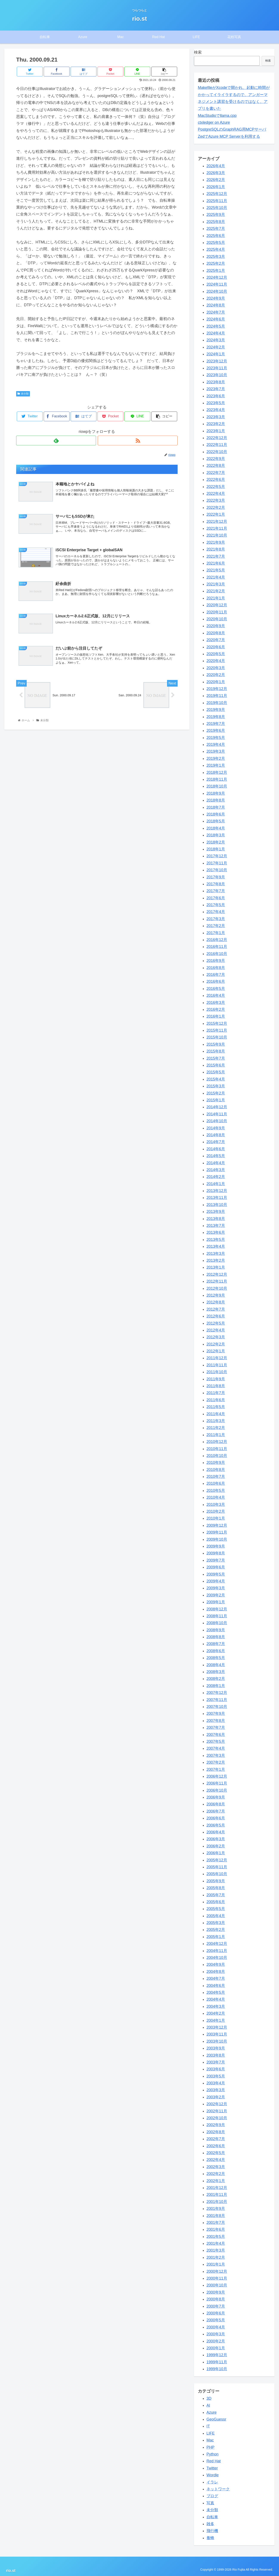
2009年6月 (215, 1567)
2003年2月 (215, 2097)
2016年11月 (216, 946)
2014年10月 (216, 1121)
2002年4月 (215, 2160)
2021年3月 (215, 584)
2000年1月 (215, 2348)
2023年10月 (216, 375)
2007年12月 (216, 1692)
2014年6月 (215, 1149)
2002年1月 (215, 2181)
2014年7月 (215, 1142)
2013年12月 (216, 1191)
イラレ (212, 2482)
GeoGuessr (216, 2419)
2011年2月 (215, 1428)
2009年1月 (215, 1602)
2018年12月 (216, 772)
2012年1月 (215, 1351)
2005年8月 (215, 1888)
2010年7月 (215, 1476)
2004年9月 (215, 1964)
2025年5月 (215, 242)
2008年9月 (215, 1630)
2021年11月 (216, 528)
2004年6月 (215, 1985)
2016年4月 (215, 995)
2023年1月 (215, 431)
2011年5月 (215, 1407)
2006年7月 (215, 1811)
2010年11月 (216, 1449)
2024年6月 (215, 319)
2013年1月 (215, 1267)
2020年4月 (215, 661)
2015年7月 (215, 1058)
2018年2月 (215, 842)
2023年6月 (215, 396)
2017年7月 (215, 891)
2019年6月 (215, 730)
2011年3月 (215, 1421)
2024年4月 (215, 333)
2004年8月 (215, 1971)
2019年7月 (215, 723)
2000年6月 (215, 2313)
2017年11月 (216, 863)
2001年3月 (215, 2250)
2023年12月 (216, 361)
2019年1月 (215, 765)
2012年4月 (215, 1330)
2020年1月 (215, 682)
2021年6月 (215, 563)
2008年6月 (215, 1651)
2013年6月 (215, 1232)
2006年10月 (216, 1790)
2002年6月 (215, 2146)
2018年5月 (215, 821)
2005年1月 (215, 1937)
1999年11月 (216, 2362)
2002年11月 (216, 2111)
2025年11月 (216, 201)
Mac (210, 2440)
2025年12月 (216, 194)
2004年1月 (215, 2020)
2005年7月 (215, 1895)
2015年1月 (215, 1100)
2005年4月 (215, 1916)
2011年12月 (216, 1358)
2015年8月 (215, 1051)
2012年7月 (215, 1309)
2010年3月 (215, 1504)
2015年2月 (215, 1093)
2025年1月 (215, 270)
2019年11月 (216, 696)
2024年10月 (216, 291)
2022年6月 (215, 479)
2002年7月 (215, 2139)
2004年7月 (215, 1978)
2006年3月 (215, 1839)
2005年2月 (215, 1929)
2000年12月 (216, 2271)
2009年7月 (215, 1560)
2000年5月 (215, 2320)
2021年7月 (215, 556)
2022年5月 (215, 487)
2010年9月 (215, 1462)
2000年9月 (215, 2292)
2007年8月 (215, 1720)
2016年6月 (215, 981)
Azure (211, 2412)
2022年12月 (216, 438)
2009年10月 (216, 1539)
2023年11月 (216, 368)
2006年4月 (215, 1832)
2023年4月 (215, 410)
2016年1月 (215, 1016)
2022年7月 (215, 473)
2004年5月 (215, 1992)
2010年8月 (215, 1470)
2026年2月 (215, 180)
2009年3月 (215, 1588)
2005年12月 (216, 1860)
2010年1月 (215, 1518)
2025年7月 (215, 228)
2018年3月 (215, 835)
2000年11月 (216, 2278)
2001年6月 (215, 2229)
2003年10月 (216, 2041)
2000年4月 (215, 2327)
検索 (198, 52)
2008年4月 (215, 1665)
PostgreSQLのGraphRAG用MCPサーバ (232, 129)
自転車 (212, 2517)
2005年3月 (215, 1923)
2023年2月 (215, 424)
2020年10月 (216, 619)
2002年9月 (215, 2125)
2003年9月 (215, 2048)
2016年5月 (215, 988)
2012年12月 (216, 1274)
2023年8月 (215, 382)
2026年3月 (215, 173)
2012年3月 (215, 1337)
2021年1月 (215, 598)
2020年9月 (215, 626)
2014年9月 (215, 1128)
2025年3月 (215, 256)
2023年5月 (215, 403)
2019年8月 (215, 717)
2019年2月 (215, 758)
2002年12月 (216, 2104)
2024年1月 (215, 354)
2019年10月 (216, 703)
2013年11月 (216, 1197)
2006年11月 (216, 1783)
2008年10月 (216, 1623)
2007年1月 (215, 1769)
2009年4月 (215, 1581)
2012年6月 (215, 1316)
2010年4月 (215, 1497)
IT (208, 2426)
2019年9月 (215, 709)
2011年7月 (215, 1393)
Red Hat (213, 2461)
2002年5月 (215, 2153)
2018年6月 (215, 814)
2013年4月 (215, 1246)
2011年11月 (216, 1365)
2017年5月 (215, 905)
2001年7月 (215, 2222)
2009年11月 (216, 1532)
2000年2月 (215, 2341)
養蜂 (210, 2538)
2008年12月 (216, 1609)
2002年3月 (215, 2167)
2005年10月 (216, 1874)
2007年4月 (215, 1748)
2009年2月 (215, 1595)
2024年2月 (215, 347)
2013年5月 (215, 1239)
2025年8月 (215, 222)
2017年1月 (215, 933)
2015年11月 (216, 1030)
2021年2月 (215, 591)
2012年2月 (215, 1344)
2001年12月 (216, 2188)
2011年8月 (215, 1386)
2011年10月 (216, 1372)
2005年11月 (216, 1867)
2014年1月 (215, 1184)
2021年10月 (216, 535)
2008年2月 (215, 1679)
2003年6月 (215, 2069)
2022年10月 (216, 452)
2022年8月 (215, 465)
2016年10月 (216, 954)
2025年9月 (215, 214)
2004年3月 (215, 2006)
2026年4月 (215, 166)
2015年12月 (216, 1023)
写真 (210, 2503)
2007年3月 (215, 1755)
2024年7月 (215, 312)
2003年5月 (215, 2076)
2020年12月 (216, 605)
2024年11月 (216, 284)
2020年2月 (215, 675)
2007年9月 (215, 1713)
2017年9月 (215, 877)
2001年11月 (216, 2194)
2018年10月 (216, 786)
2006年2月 (215, 1846)
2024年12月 (216, 277)
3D (208, 2398)
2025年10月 (216, 208)
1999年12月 (216, 2355)
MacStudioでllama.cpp (217, 115)
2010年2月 (215, 1511)
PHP (210, 2447)
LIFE (210, 2433)
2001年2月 (215, 2257)
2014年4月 (215, 1163)
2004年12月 (216, 1943)
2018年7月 (215, 807)
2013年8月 (215, 1219)
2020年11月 (216, 612)
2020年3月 (215, 668)
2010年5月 (215, 1490)
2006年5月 (215, 1825)
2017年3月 (215, 919)
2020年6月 (215, 647)
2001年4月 (215, 2243)
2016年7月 (215, 974)
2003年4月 (215, 2083)
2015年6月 (215, 1065)
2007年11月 (216, 1700)
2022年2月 (215, 507)
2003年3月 (215, 2090)
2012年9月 (215, 1295)
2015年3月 (215, 1086)
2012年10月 (216, 1288)
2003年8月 (215, 2055)
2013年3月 (215, 1253)
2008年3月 (215, 1672)
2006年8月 (215, 1804)
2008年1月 (215, 1686)
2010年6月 (215, 1483)
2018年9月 (215, 793)
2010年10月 (216, 1456)
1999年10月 (216, 2369)
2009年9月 (215, 1546)
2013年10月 (216, 1205)
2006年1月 (215, 1853)
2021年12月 (216, 521)
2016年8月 (215, 968)
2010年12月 (216, 1442)
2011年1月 (215, 1435)
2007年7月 (215, 1727)
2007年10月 (216, 1706)
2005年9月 (215, 1881)
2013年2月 (215, 1260)
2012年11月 (216, 1281)
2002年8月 (215, 2132)
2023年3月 (215, 417)
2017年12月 (216, 856)
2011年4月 (215, 1414)
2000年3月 (215, 2334)
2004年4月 (215, 1999)
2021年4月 (215, 577)
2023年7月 (215, 389)
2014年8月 (215, 1135)
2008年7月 (215, 1644)
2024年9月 (215, 298)
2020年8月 (215, 633)
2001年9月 (215, 2208)
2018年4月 (215, 828)
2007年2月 (215, 1762)
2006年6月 (215, 1818)
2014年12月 (216, 1107)
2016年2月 (215, 1009)
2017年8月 (215, 884)
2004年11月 (216, 1951)
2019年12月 (216, 689)
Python (212, 2454)
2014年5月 (215, 1156)
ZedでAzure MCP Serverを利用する (229, 136)
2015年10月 (216, 1037)
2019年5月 (215, 737)
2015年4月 (215, 1079)
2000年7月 (215, 2306)
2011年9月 (215, 1379)
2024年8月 (215, 305)
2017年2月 (215, 926)
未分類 (23, 393)
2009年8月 (215, 1553)
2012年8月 (215, 1302)
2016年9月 (215, 960)
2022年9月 (215, 459)
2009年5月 (215, 1574)
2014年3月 (215, 1170)
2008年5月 (215, 1658)
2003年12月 (216, 2027)
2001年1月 (215, 2264)
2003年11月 (216, 2034)
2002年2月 (215, 2174)
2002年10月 (216, 2118)
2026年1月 (215, 187)
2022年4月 (215, 493)
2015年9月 (215, 1044)
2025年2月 (215, 263)
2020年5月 (215, 654)
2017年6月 (215, 898)
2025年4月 (215, 249)
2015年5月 (215, 1072)
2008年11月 (216, 1616)
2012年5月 (215, 1323)
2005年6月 (215, 1902)
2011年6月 (215, 1400)
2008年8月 (215, 1637)
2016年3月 (215, 1002)
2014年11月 (216, 1114)
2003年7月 (215, 2062)
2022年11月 (216, 445)
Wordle (212, 2475)
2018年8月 (215, 800)
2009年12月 (216, 1525)
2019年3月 (215, 751)
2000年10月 (216, 2285)
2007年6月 (215, 1734)
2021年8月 (215, 549)
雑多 (210, 2524)
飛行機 (212, 2531)
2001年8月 (215, 2216)
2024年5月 (215, 326)
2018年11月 (216, 779)
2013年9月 (215, 1211)
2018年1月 (215, 849)
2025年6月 (215, 236)
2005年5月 (215, 1909)
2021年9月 (215, 542)
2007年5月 (215, 1741)
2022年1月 (215, 514)
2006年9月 (215, 1797)
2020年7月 (215, 640)
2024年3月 (215, 340)
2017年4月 (215, 912)
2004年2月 (215, 2013)
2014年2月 (215, 1177)
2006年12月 (216, 1776)
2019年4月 (215, 744)
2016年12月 (216, 940)
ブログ (212, 2496)
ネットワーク (218, 2489)
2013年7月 (215, 1225)
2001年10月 (216, 2202)
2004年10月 (216, 1957)
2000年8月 (215, 2299)
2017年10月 (216, 870)
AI (208, 2405)
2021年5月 (215, 570)
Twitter (212, 2468)
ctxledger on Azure (214, 122)
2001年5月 (215, 2236)
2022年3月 (215, 500)
